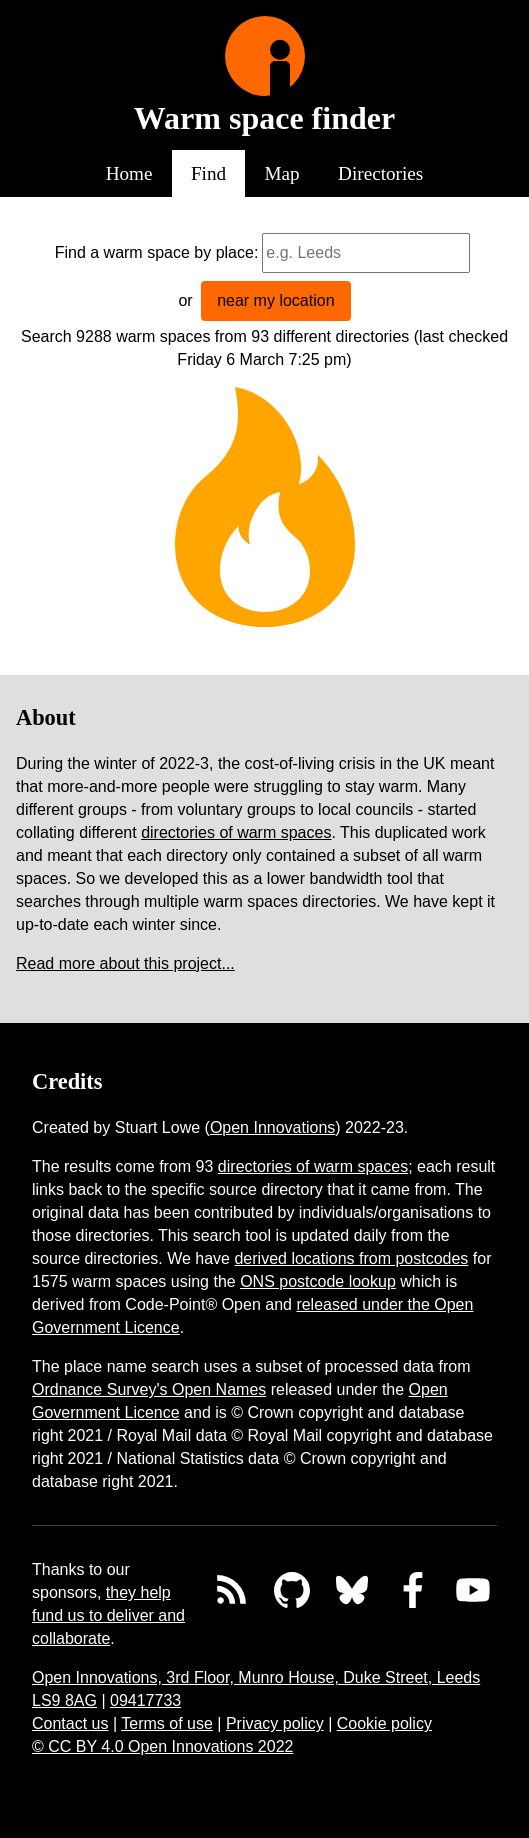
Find (208, 173)
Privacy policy (275, 1723)
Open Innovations (272, 1127)
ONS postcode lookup (318, 1281)
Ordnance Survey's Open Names (149, 1389)
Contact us (70, 1723)
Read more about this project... (125, 963)
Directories (380, 173)
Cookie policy (384, 1723)
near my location (275, 300)
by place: (226, 252)
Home (129, 173)
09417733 (145, 1700)
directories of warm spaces (236, 832)
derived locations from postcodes (351, 1258)
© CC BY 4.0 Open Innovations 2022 (162, 1746)
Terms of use (167, 1723)
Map (282, 173)
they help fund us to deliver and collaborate (108, 1615)
